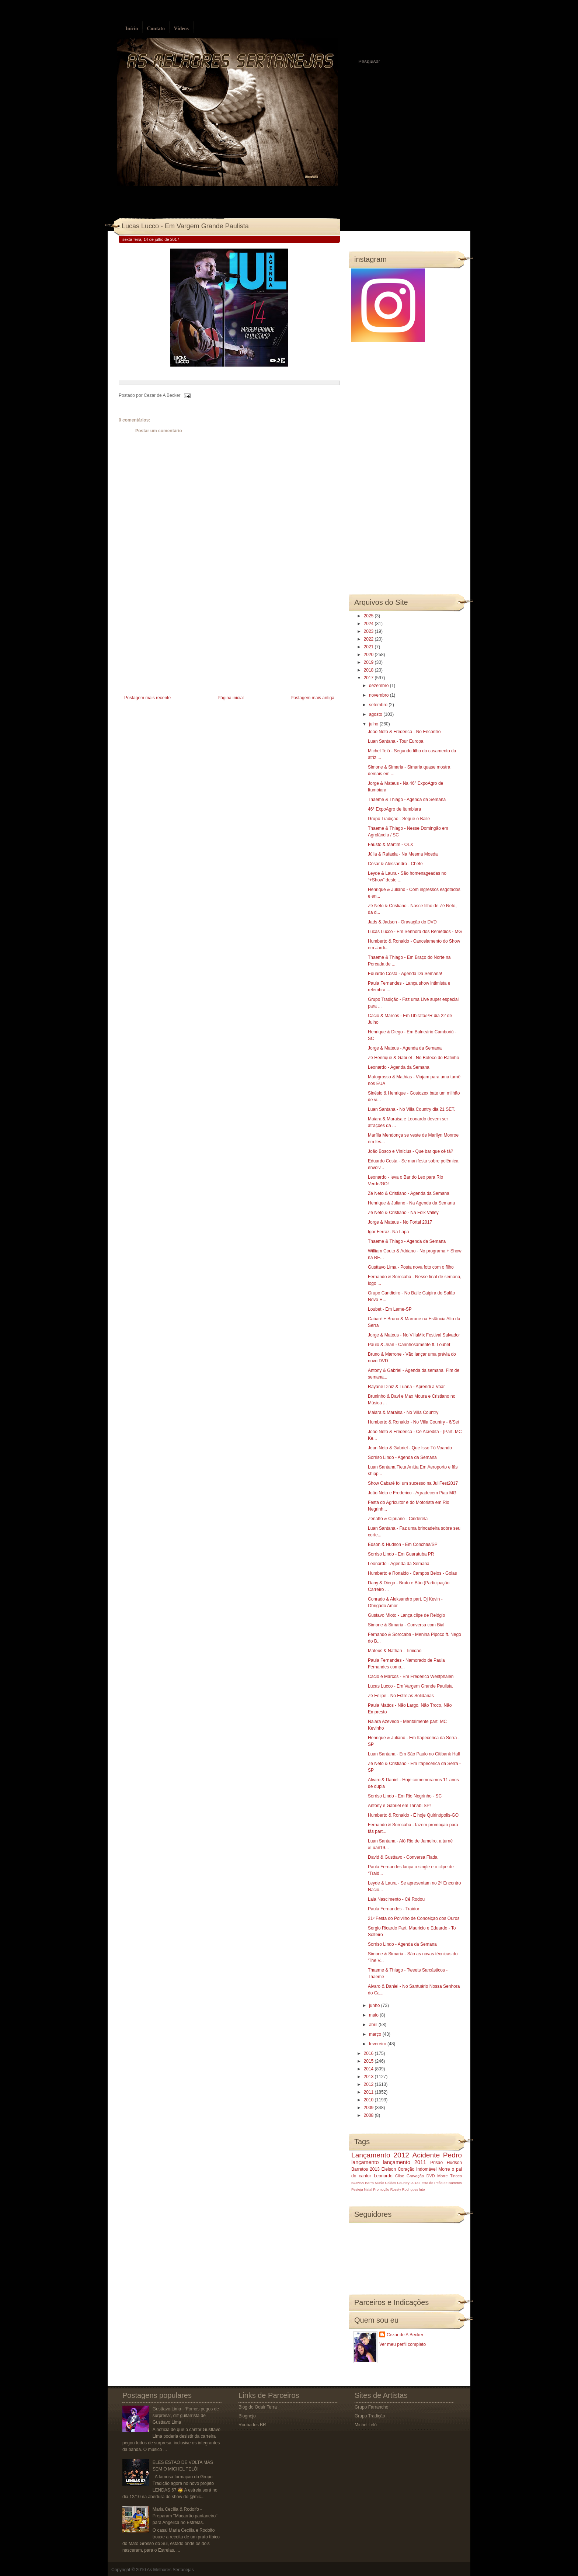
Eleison (389, 2169)
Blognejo (247, 2416)
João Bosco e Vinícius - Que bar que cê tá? (410, 1151)
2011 (369, 2092)
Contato (156, 28)
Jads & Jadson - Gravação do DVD (402, 922)
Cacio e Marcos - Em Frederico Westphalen (411, 1676)
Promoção (381, 2189)
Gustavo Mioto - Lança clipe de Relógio (406, 1615)
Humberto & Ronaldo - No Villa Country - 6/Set (413, 1422)
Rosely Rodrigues (404, 2189)
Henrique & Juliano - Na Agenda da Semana (411, 1203)
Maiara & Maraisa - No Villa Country (403, 1412)
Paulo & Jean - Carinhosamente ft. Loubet (409, 1344)
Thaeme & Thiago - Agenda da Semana (407, 799)
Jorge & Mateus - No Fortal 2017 (400, 1222)
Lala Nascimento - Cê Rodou (396, 1899)
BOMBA (357, 2183)
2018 (369, 670)
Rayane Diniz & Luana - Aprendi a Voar (406, 1386)
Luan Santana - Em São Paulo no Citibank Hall (414, 1754)
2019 (369, 662)
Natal (368, 2189)
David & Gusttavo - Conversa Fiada (403, 1857)
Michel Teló (366, 2424)
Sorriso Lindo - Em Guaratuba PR (401, 1554)
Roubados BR (252, 2424)
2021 (369, 646)
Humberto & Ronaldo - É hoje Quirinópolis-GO (413, 1815)
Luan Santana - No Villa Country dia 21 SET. (411, 1109)
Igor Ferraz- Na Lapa (388, 1231)
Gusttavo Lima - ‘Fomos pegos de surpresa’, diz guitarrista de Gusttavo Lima (186, 2415)
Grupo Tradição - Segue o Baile (399, 818)
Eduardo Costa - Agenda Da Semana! (405, 973)
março (376, 2034)
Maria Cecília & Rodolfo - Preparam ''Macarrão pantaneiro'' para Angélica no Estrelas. (185, 2516)
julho (374, 724)
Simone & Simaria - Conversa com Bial (406, 1624)
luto (422, 2189)
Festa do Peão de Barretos (440, 2183)
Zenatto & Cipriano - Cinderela (398, 1518)
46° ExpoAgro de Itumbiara (394, 809)
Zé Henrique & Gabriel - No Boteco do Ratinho (413, 1057)
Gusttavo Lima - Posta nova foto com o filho (411, 1267)
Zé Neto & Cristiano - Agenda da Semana (408, 1193)
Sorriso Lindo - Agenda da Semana (402, 1457)
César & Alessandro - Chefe (395, 863)
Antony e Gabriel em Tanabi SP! (399, 1805)
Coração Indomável (417, 2169)
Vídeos (181, 28)
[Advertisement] (174, 642)
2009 (369, 2107)
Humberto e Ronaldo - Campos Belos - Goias (412, 1573)
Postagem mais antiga (312, 697)
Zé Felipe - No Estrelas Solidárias (401, 1695)
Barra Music (374, 2183)
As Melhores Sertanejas (170, 2569)
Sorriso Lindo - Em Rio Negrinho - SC (405, 1796)
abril (374, 2024)
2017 (369, 677)
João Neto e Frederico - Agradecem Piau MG (412, 1492)
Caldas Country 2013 (401, 2183)
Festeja (357, 2189)
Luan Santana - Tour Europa (396, 741)
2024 (369, 623)
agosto (376, 714)
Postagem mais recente (147, 697)
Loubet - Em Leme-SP (390, 1309)
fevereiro (378, 2043)
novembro (379, 695)
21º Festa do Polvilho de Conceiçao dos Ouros (414, 1918)
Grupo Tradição (370, 2416)
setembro (379, 704)
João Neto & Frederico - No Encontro (404, 731)
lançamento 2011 (404, 2162)
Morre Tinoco (449, 2176)
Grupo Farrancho (371, 2407)
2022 (369, 639)
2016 (369, 2053)
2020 (369, 654)
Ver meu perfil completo (402, 2344)
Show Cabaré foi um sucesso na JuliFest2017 (413, 1483)
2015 (369, 2061)
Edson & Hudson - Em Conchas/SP (403, 1544)
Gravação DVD (421, 2176)
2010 (369, 2099)
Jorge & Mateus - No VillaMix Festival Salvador (414, 1335)
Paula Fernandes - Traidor (393, 1908)
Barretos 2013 (365, 2169)
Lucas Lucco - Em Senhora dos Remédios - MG (415, 931)
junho (375, 2005)
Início (131, 28)
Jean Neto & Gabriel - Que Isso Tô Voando (410, 1447)
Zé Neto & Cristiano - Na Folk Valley (403, 1212)
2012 (369, 2084)
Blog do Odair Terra (257, 2407)
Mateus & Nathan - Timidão (394, 1650)
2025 (369, 615)
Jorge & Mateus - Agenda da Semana (405, 1048)
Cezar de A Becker (405, 2334)
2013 (369, 2076)
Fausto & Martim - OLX (390, 844)
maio (374, 2015)
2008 (369, 2115)
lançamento (365, 2162)
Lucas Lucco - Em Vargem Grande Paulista (185, 226)
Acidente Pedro (437, 2155)
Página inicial (230, 697)
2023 (369, 631)
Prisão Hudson (446, 2162)
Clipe (399, 2176)
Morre (444, 2169)
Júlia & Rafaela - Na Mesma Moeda (403, 854)
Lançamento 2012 (380, 2155)
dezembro (379, 685)
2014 (369, 2068)
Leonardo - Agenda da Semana (398, 1067)
